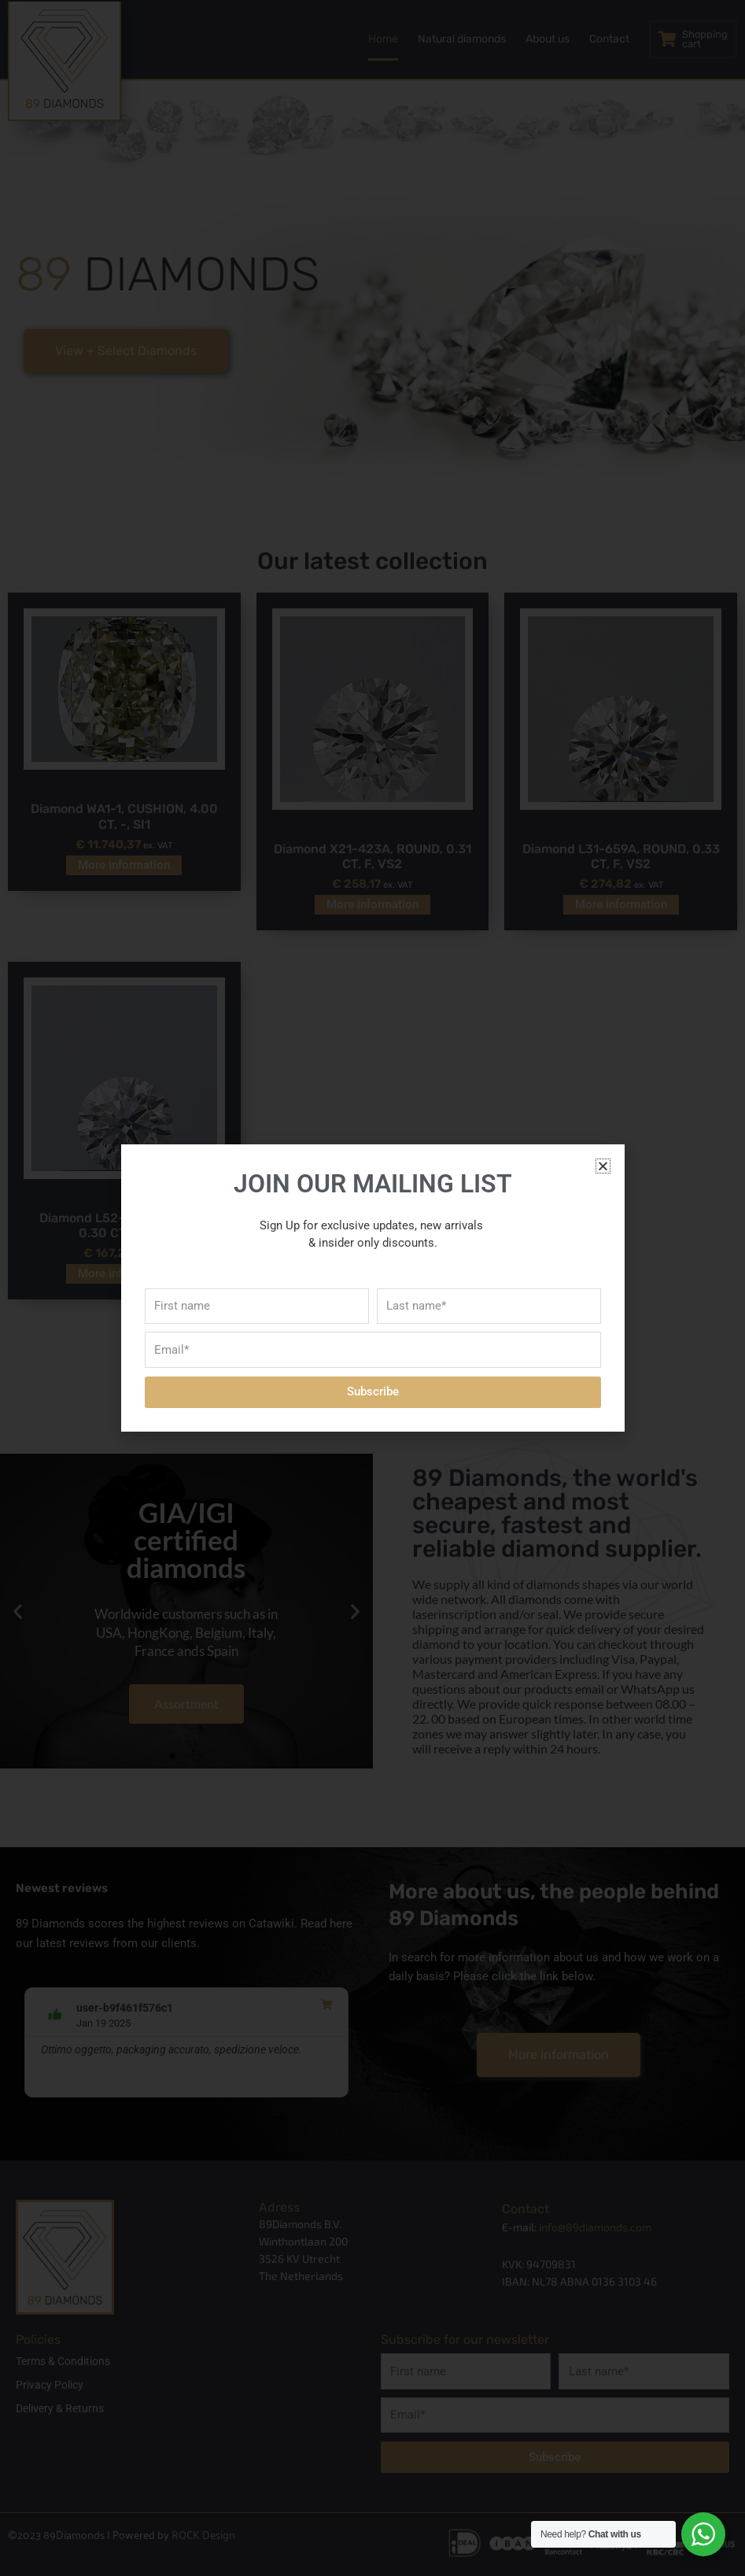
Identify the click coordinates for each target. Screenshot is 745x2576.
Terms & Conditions (63, 2361)
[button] (18, 1611)
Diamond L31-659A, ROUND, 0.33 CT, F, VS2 (621, 856)
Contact (609, 39)
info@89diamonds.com (595, 2227)
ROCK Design (203, 2534)
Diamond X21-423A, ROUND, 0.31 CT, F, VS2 (372, 856)
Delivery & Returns (60, 2408)
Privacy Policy (49, 2384)
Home (383, 39)
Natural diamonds (462, 39)
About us (548, 39)
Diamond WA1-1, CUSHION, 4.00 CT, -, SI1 (124, 816)
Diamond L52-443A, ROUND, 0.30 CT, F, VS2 (124, 1225)
